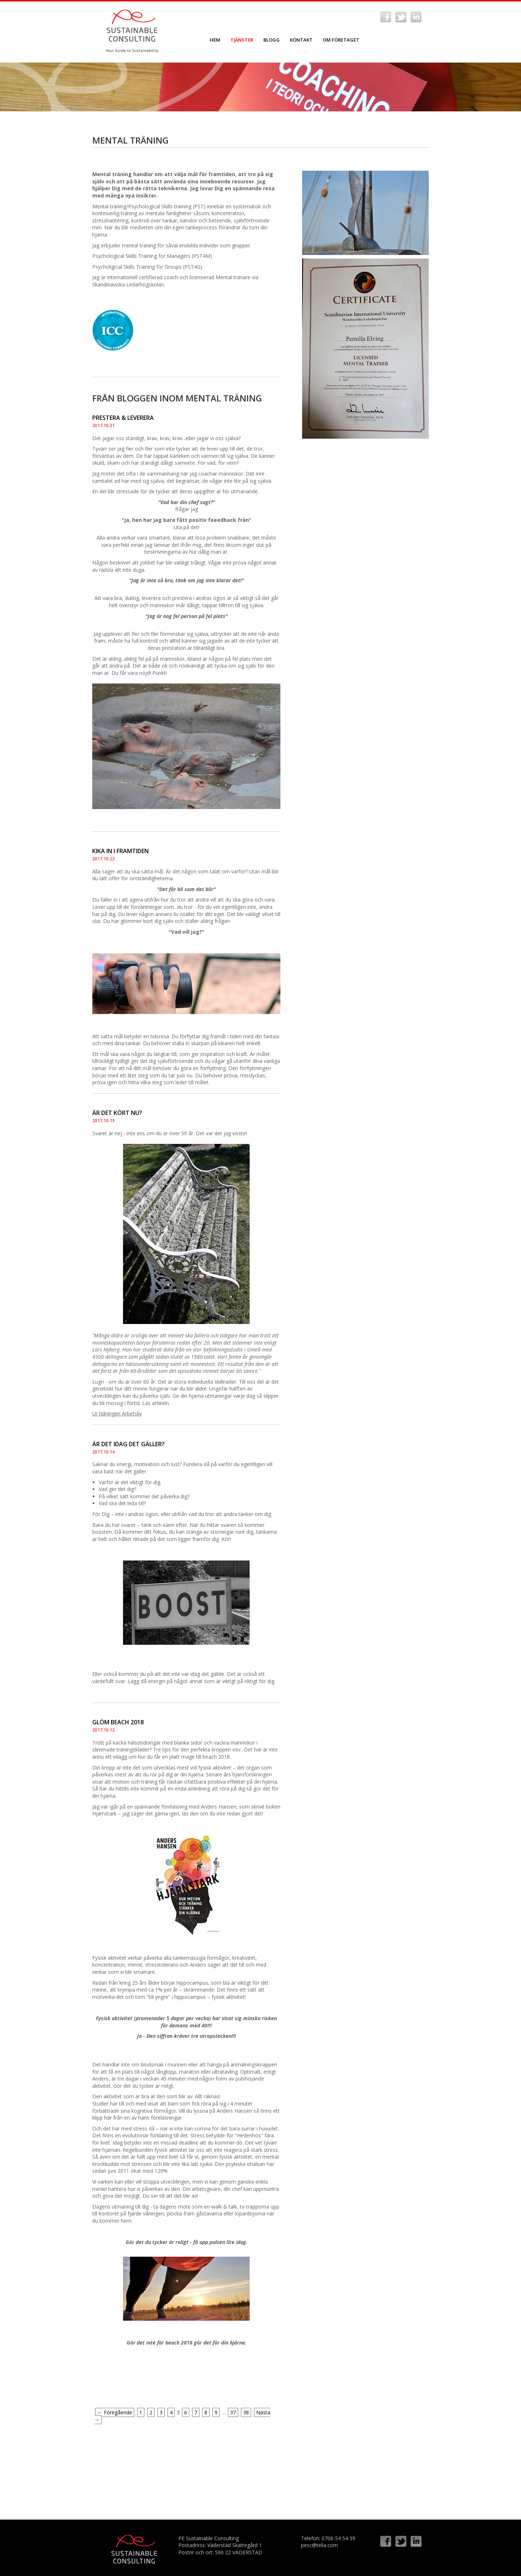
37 (233, 2412)
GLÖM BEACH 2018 (118, 1722)
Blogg (271, 40)
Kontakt (301, 40)
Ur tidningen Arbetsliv (117, 1413)
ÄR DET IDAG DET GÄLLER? (128, 1444)
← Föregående (114, 2412)
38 (246, 2412)
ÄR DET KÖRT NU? (117, 1113)
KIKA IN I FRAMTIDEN (120, 851)
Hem (215, 40)
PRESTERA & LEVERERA (123, 418)
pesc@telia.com (319, 2545)
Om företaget (341, 40)
